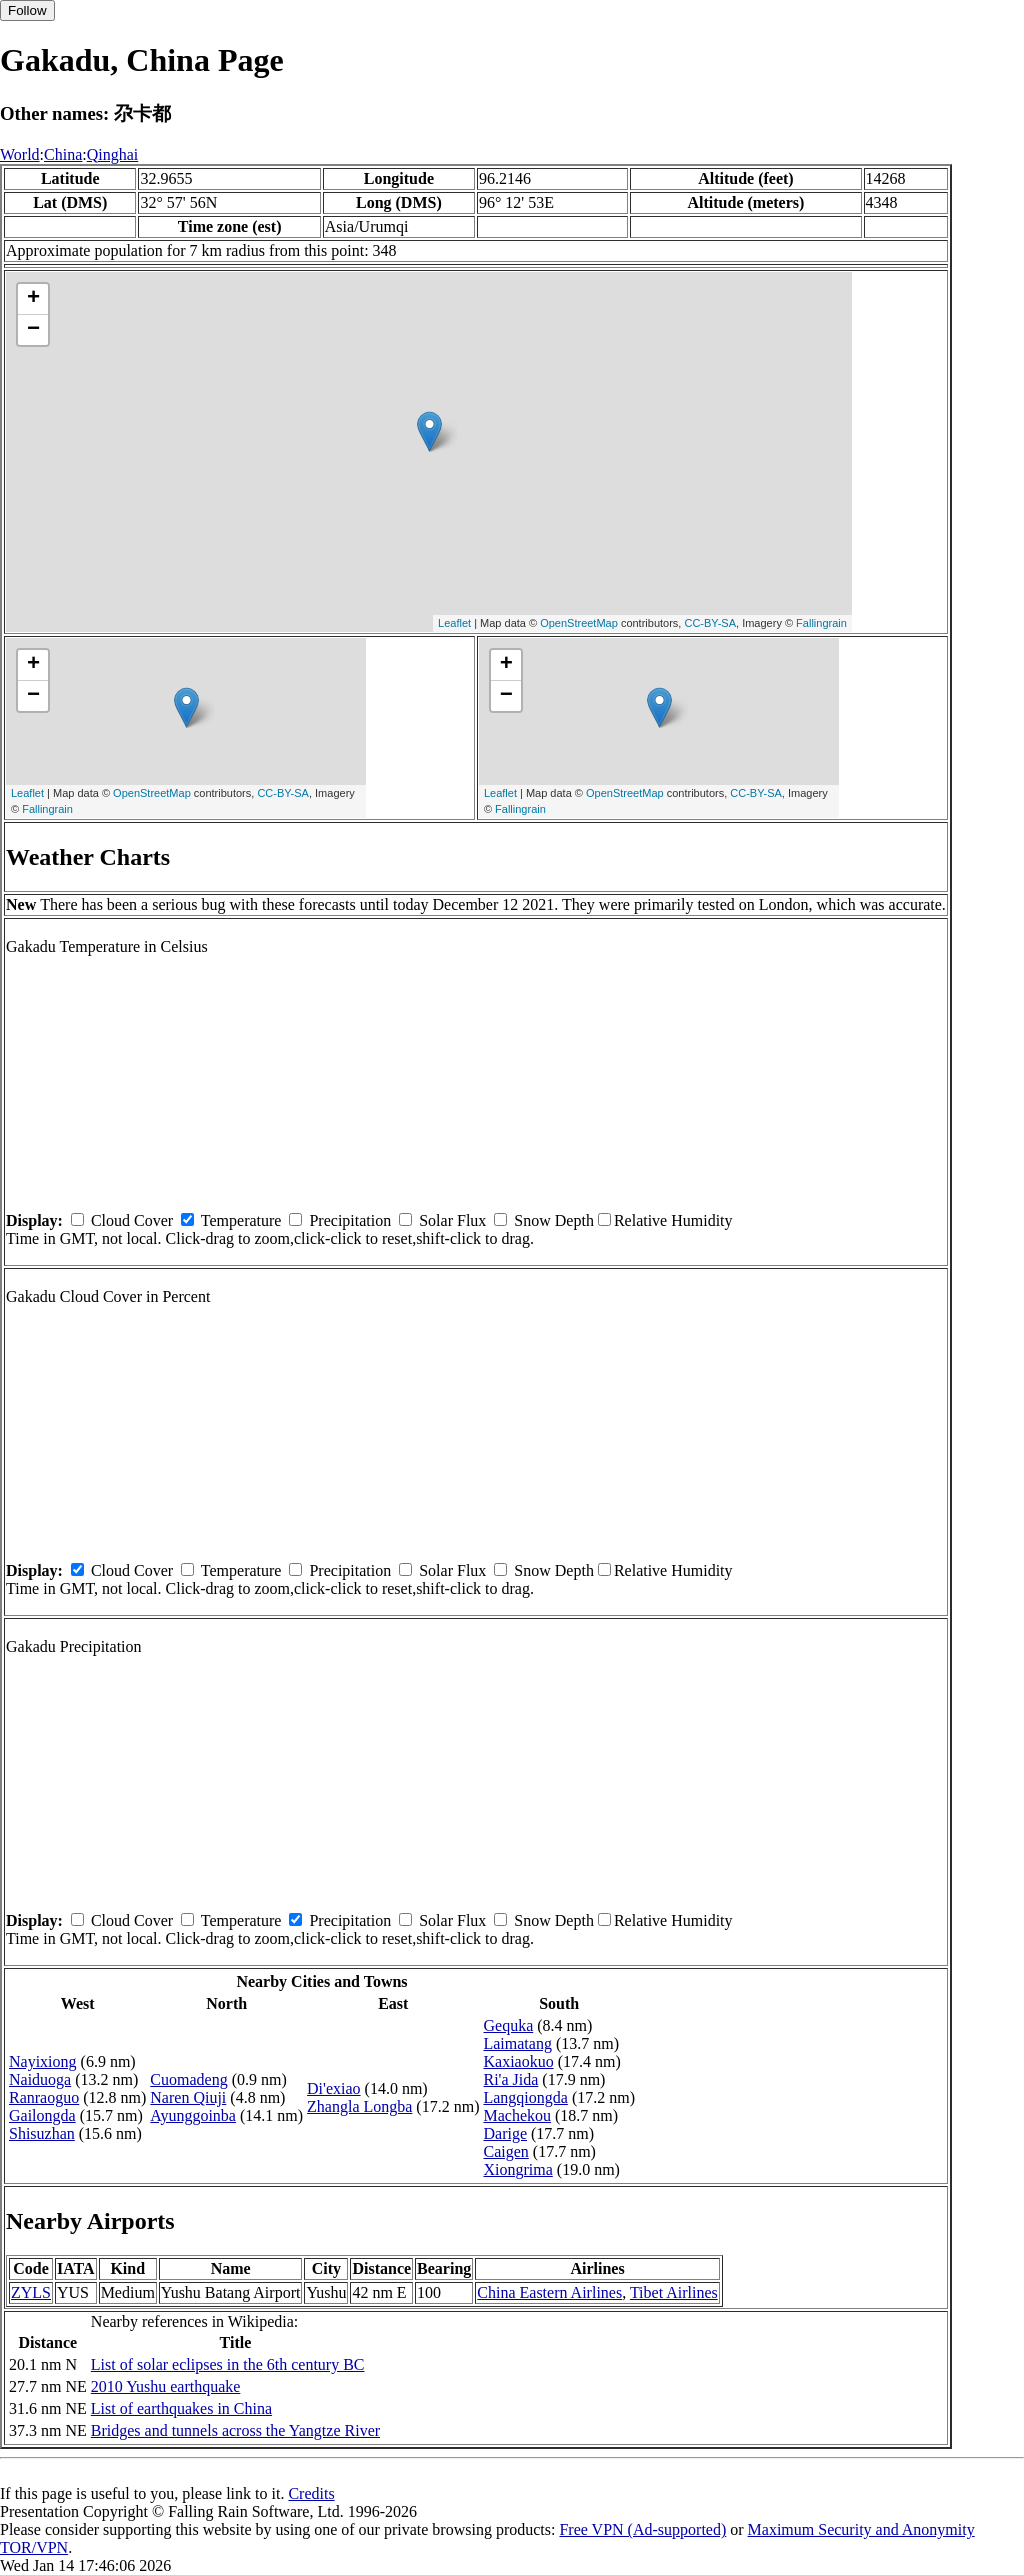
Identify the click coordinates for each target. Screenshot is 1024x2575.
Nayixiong (43, 2061)
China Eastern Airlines (549, 2292)
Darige (505, 2133)
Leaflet (454, 623)
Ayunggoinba (193, 2115)
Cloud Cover (132, 1220)
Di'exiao (334, 2088)
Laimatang (517, 2043)
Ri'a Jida (510, 2079)
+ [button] (33, 299)
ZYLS (31, 2292)
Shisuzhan (42, 2133)
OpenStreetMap (579, 623)
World (20, 154)
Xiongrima (517, 2169)
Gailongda (42, 2115)
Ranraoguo (44, 2097)
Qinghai (113, 154)
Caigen (505, 2151)
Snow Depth (554, 1220)
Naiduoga (40, 2079)
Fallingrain (821, 623)
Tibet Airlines (674, 2292)
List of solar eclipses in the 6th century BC (228, 2364)
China (63, 154)
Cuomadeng (188, 2079)
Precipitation (350, 1220)
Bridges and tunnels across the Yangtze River (235, 2430)
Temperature (241, 1220)
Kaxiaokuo (518, 2061)
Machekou (517, 2115)
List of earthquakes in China (181, 2408)
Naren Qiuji (188, 2097)
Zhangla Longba (359, 2106)
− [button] (33, 330)
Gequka (508, 2025)
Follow (27, 10)
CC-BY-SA (710, 623)
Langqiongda (525, 2097)
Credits (311, 2493)
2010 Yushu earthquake (166, 2386)
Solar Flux (452, 1220)
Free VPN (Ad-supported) (642, 2529)
